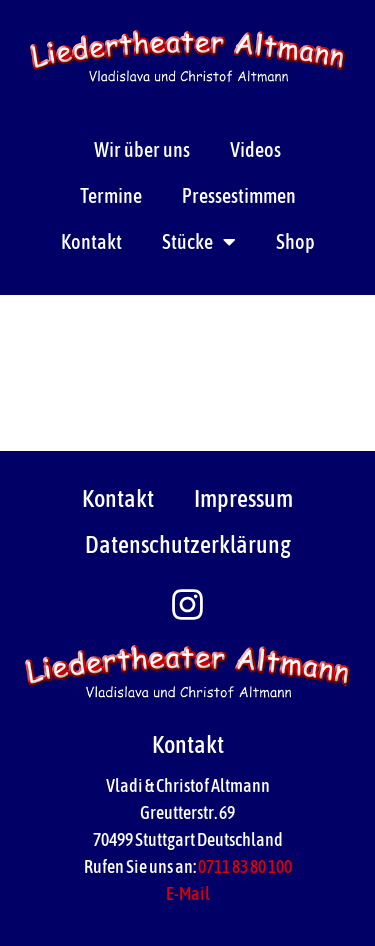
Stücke (199, 242)
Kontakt (91, 241)
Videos (255, 149)
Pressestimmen (239, 195)
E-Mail (188, 893)
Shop (295, 241)
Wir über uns (142, 149)
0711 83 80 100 (245, 866)
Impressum (243, 498)
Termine (111, 195)
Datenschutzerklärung (188, 544)
